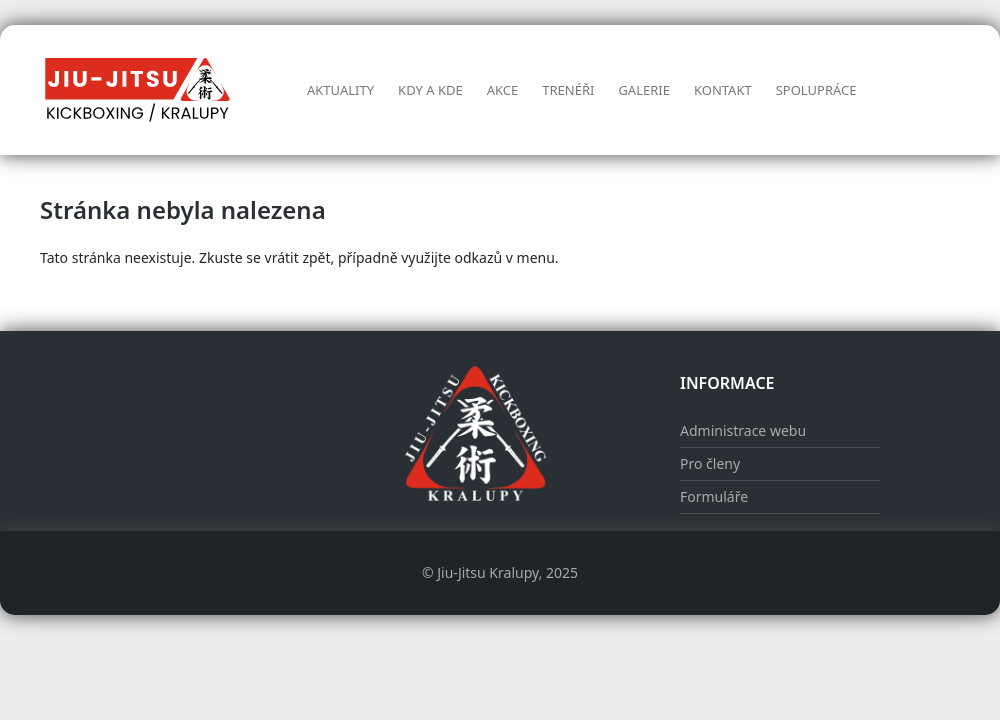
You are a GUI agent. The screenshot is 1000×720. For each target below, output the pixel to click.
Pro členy (710, 463)
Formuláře (714, 496)
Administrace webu (743, 430)
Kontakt (723, 90)
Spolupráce (816, 90)
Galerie (644, 90)
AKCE (503, 90)
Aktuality (340, 90)
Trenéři (568, 90)
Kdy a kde (430, 90)
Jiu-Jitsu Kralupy (487, 572)
